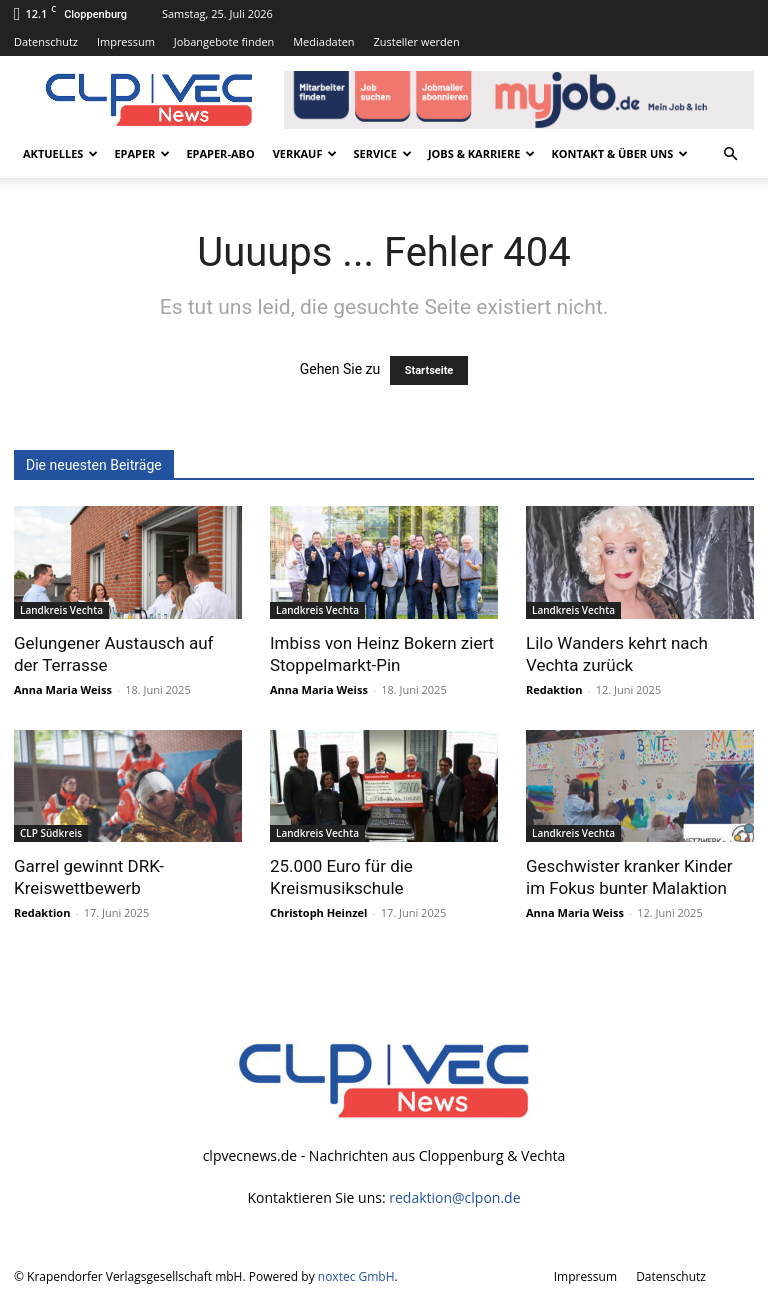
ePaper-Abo (220, 153)
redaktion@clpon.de (454, 1197)
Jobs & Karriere (481, 153)
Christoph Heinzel (318, 912)
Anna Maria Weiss (63, 689)
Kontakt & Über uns (619, 153)
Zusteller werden (416, 41)
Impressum (126, 41)
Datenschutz (46, 41)
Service (382, 153)
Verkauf (305, 153)
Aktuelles (60, 153)
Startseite (429, 370)
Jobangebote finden (224, 41)
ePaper (142, 153)
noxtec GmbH (356, 1276)
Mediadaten (323, 41)
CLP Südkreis (51, 833)
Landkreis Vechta (61, 610)
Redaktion (554, 689)
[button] (730, 154)
